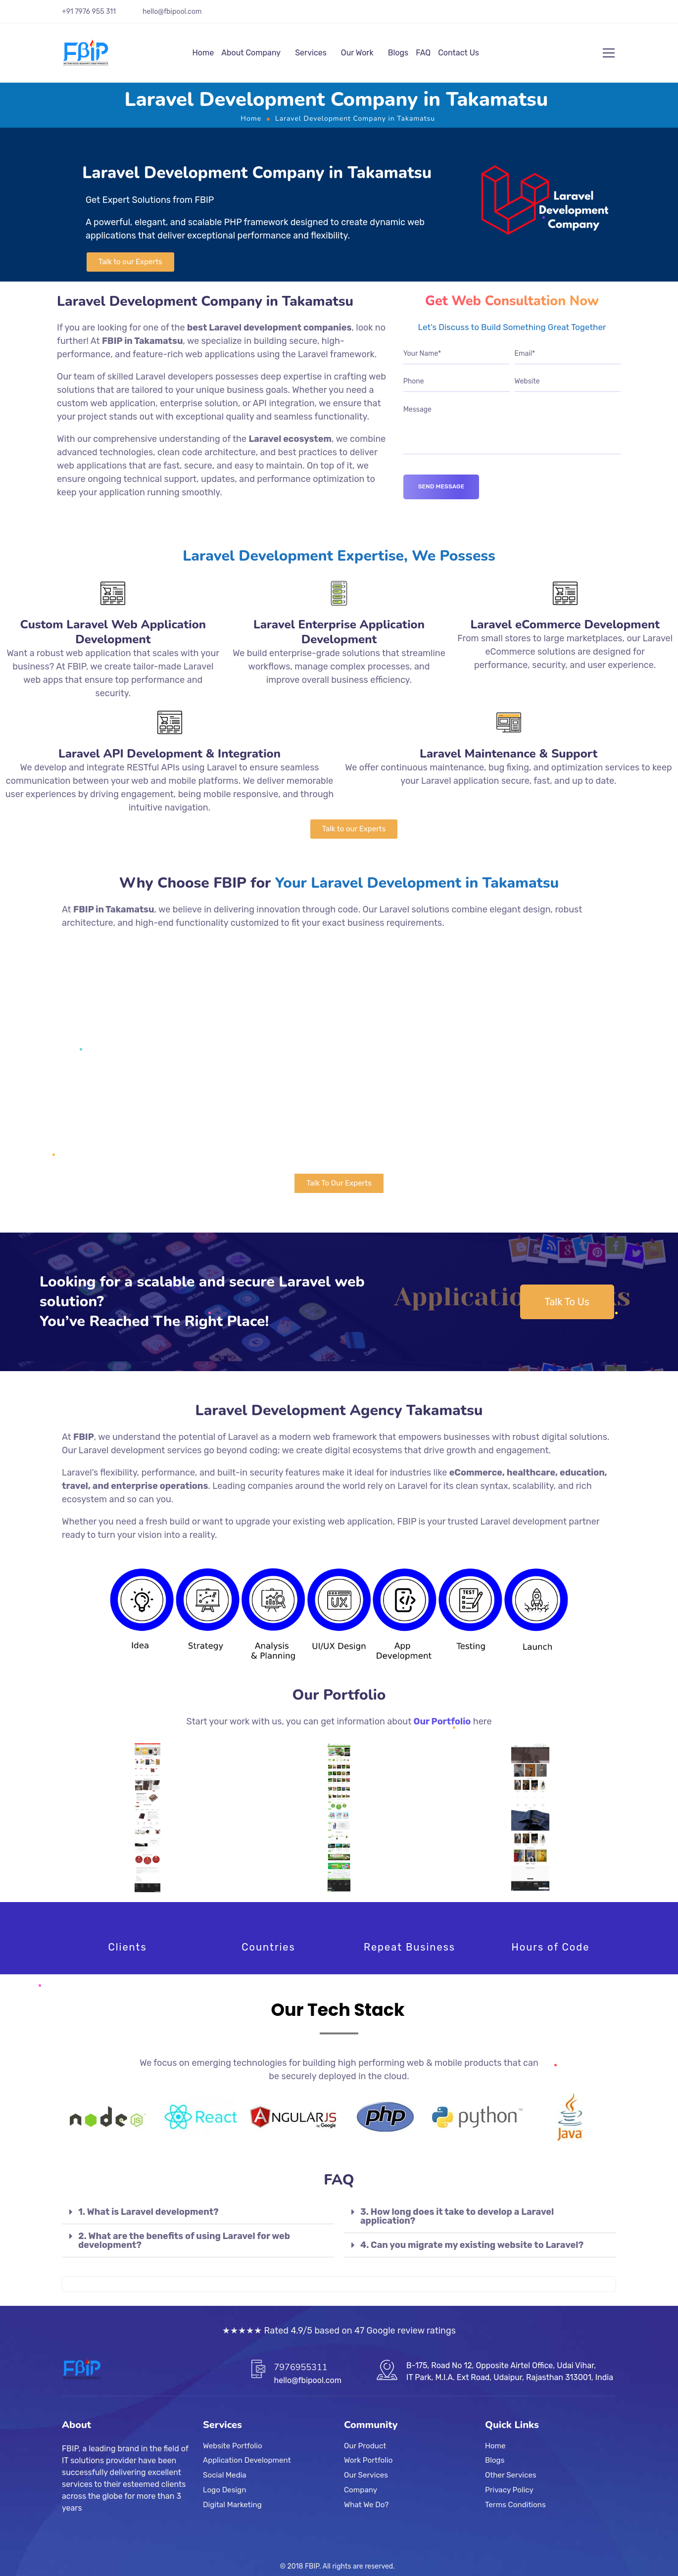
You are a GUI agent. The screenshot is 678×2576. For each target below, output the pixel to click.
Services (311, 52)
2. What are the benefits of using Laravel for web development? (184, 2240)
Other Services (510, 2475)
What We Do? (366, 2504)
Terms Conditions (515, 2504)
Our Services (366, 2475)
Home (203, 52)
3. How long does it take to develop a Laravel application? (457, 2216)
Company (360, 2489)
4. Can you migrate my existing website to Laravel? (471, 2245)
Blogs (398, 52)
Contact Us (458, 52)
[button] (130, 262)
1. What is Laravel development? (148, 2211)
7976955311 (300, 2367)
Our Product (365, 2445)
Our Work (357, 52)
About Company (251, 52)
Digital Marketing (232, 2504)
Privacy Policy (509, 2489)
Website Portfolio (232, 2445)
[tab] (198, 2212)
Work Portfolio (368, 2460)
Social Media (224, 2475)
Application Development (247, 2460)
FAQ (423, 52)
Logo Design (224, 2489)
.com (194, 11)
